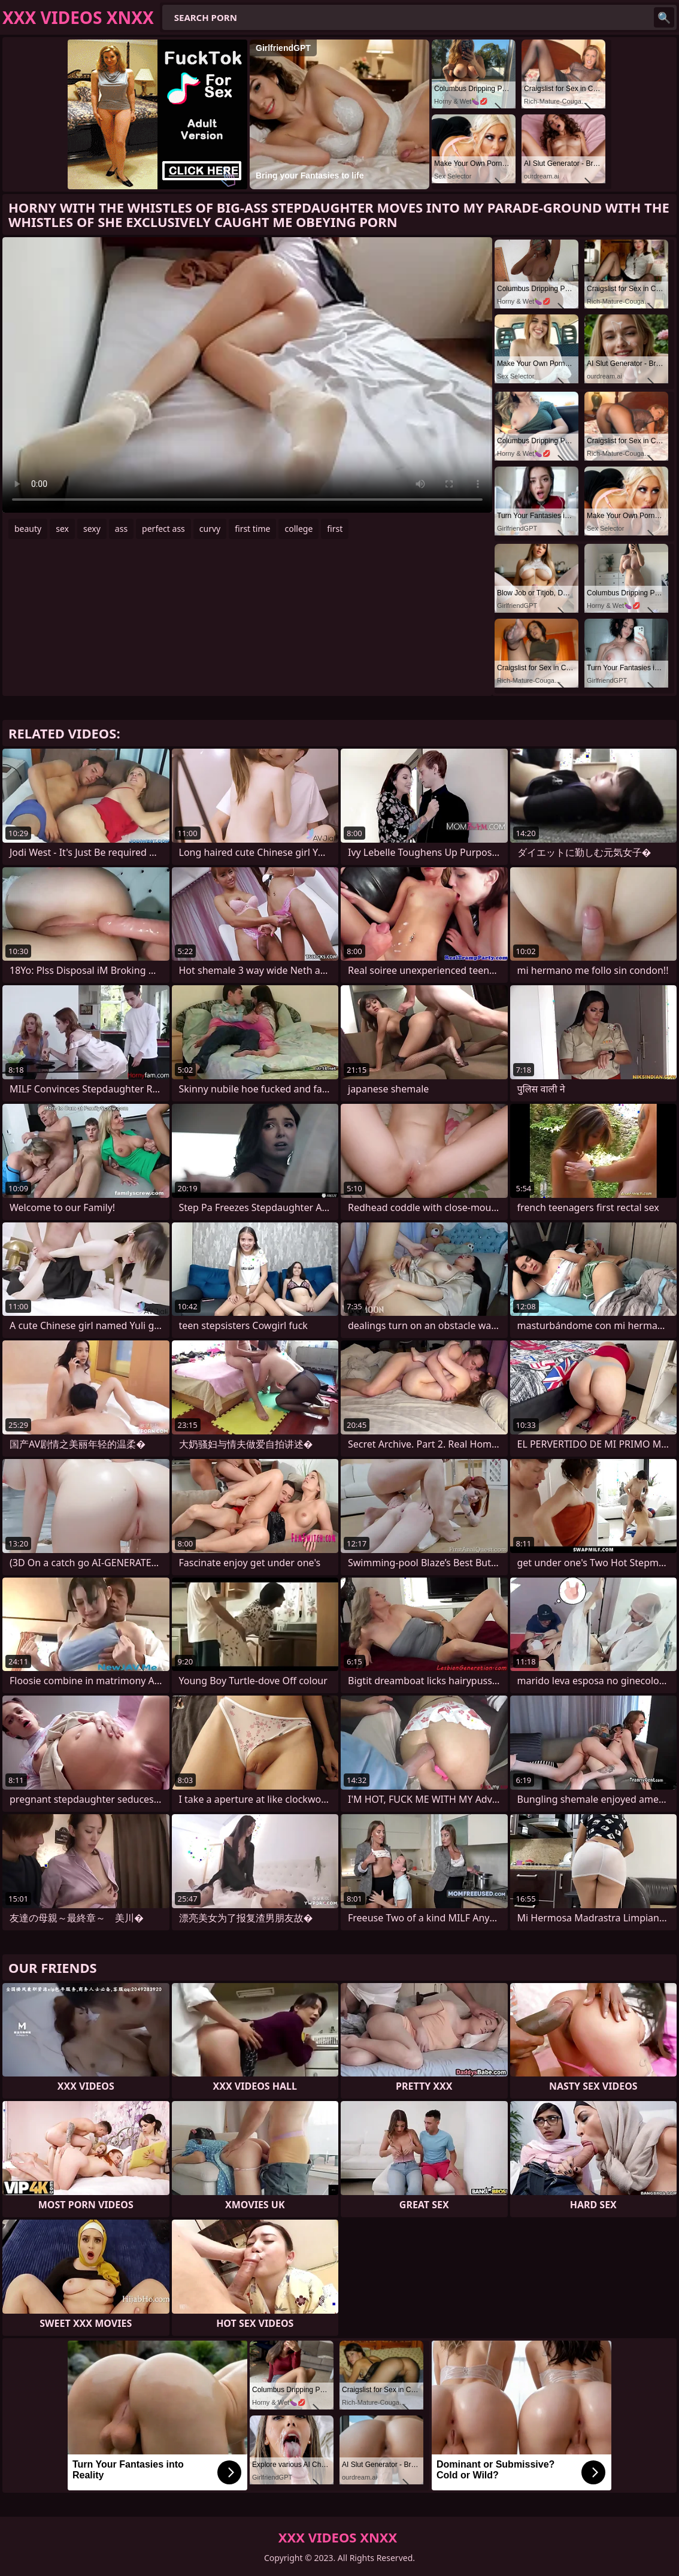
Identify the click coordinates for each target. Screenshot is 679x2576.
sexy (92, 528)
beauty (27, 528)
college (298, 528)
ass (121, 528)
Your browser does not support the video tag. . (247, 375)
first (334, 528)
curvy (209, 528)
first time (252, 528)
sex (62, 528)
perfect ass (163, 528)
